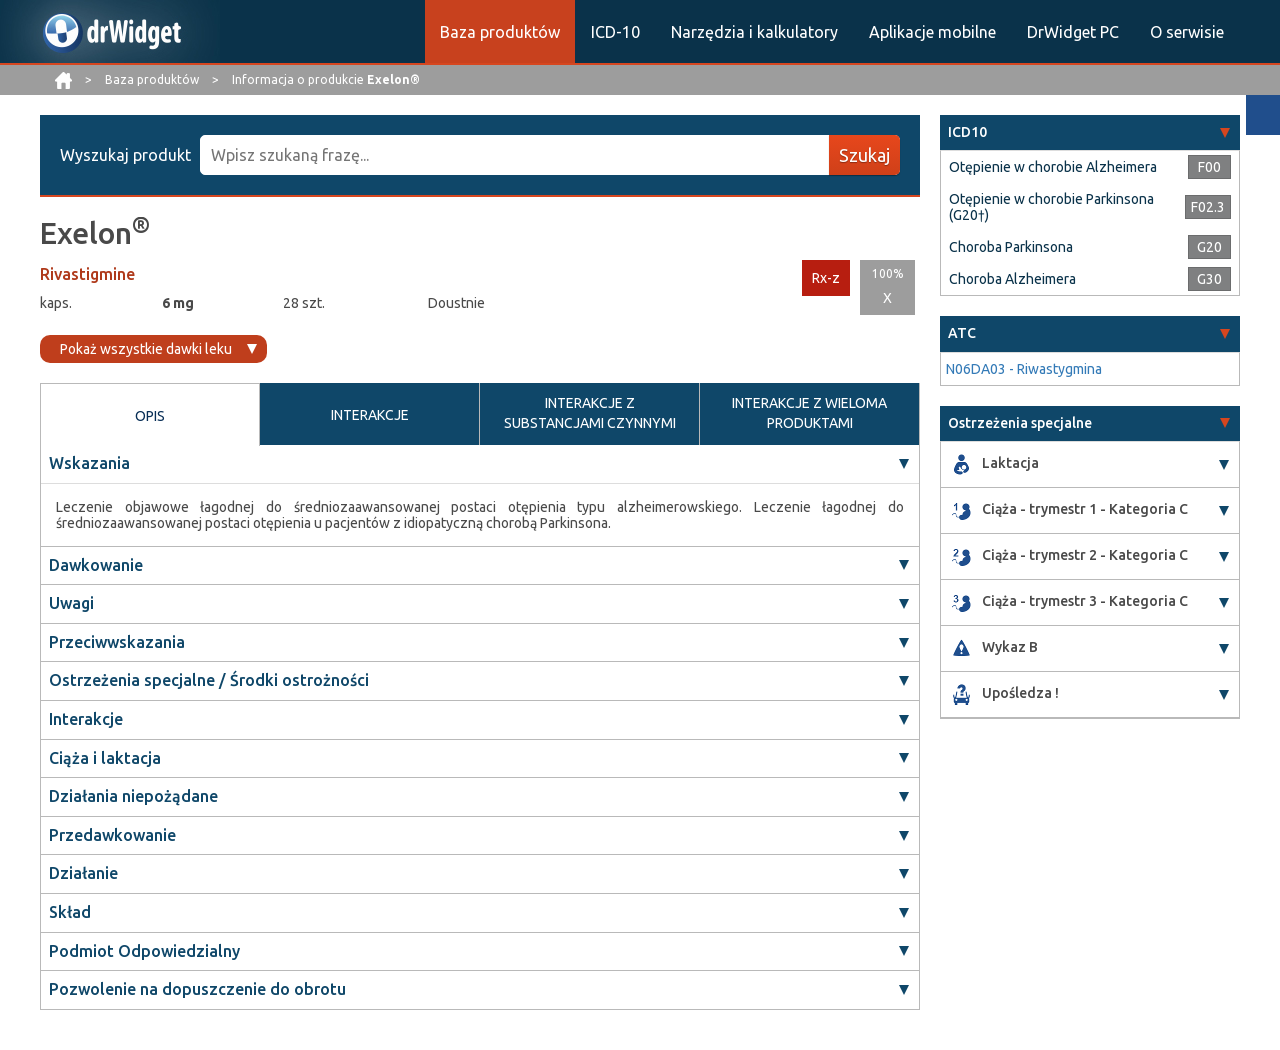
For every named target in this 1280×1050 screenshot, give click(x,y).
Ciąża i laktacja (105, 758)
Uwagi (71, 603)
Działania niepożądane (133, 796)
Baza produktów (500, 32)
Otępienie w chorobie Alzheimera (1053, 167)
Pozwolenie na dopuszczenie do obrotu (197, 989)
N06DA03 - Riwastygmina (1024, 369)
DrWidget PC (1073, 32)
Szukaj (864, 155)
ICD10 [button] (967, 132)
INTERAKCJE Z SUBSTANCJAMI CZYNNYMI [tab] (590, 413)
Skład (70, 912)
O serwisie (1187, 32)
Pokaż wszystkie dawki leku (146, 349)
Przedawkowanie (112, 835)
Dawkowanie (96, 565)
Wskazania (89, 463)
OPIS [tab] (150, 416)
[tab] (1090, 132)
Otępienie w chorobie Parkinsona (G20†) (1051, 207)
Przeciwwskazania (117, 642)
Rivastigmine (87, 274)
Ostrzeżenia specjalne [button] (1020, 423)
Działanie (83, 873)
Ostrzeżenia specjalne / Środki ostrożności (209, 680)
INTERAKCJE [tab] (370, 415)
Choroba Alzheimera (1012, 279)
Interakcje (86, 719)
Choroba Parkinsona (1011, 247)
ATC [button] (962, 333)
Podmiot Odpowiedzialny (144, 951)
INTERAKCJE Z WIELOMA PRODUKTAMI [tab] (809, 413)
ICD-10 (615, 32)
